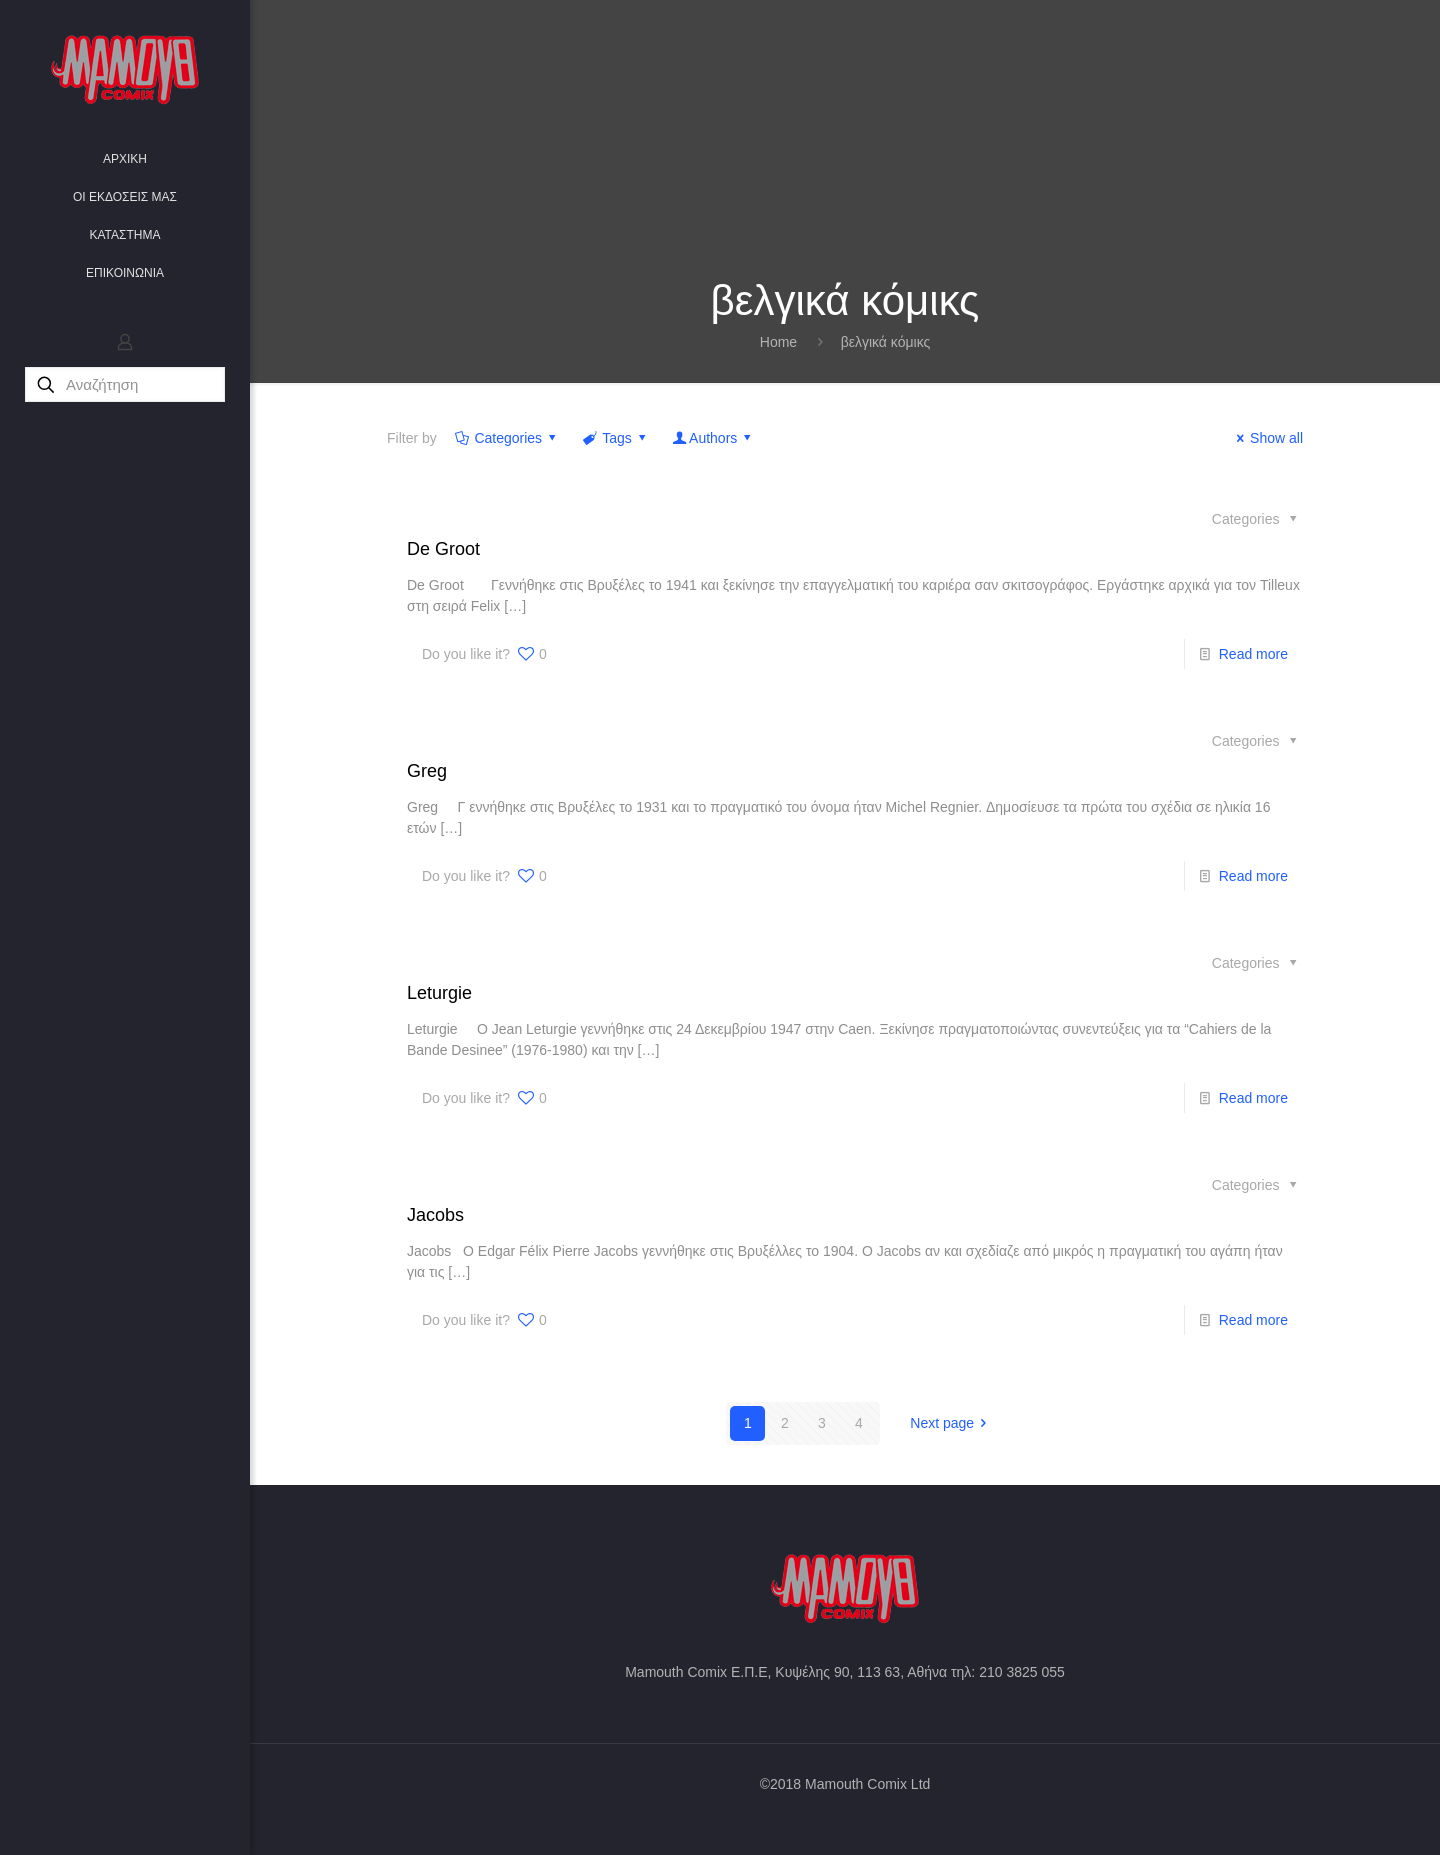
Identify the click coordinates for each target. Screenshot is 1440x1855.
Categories (507, 438)
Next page (951, 1423)
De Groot (443, 549)
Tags (616, 438)
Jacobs (435, 1215)
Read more (1253, 654)
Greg (427, 771)
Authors (712, 438)
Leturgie (439, 993)
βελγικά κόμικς (886, 342)
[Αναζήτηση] (125, 384)
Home (778, 342)
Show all (1266, 438)
